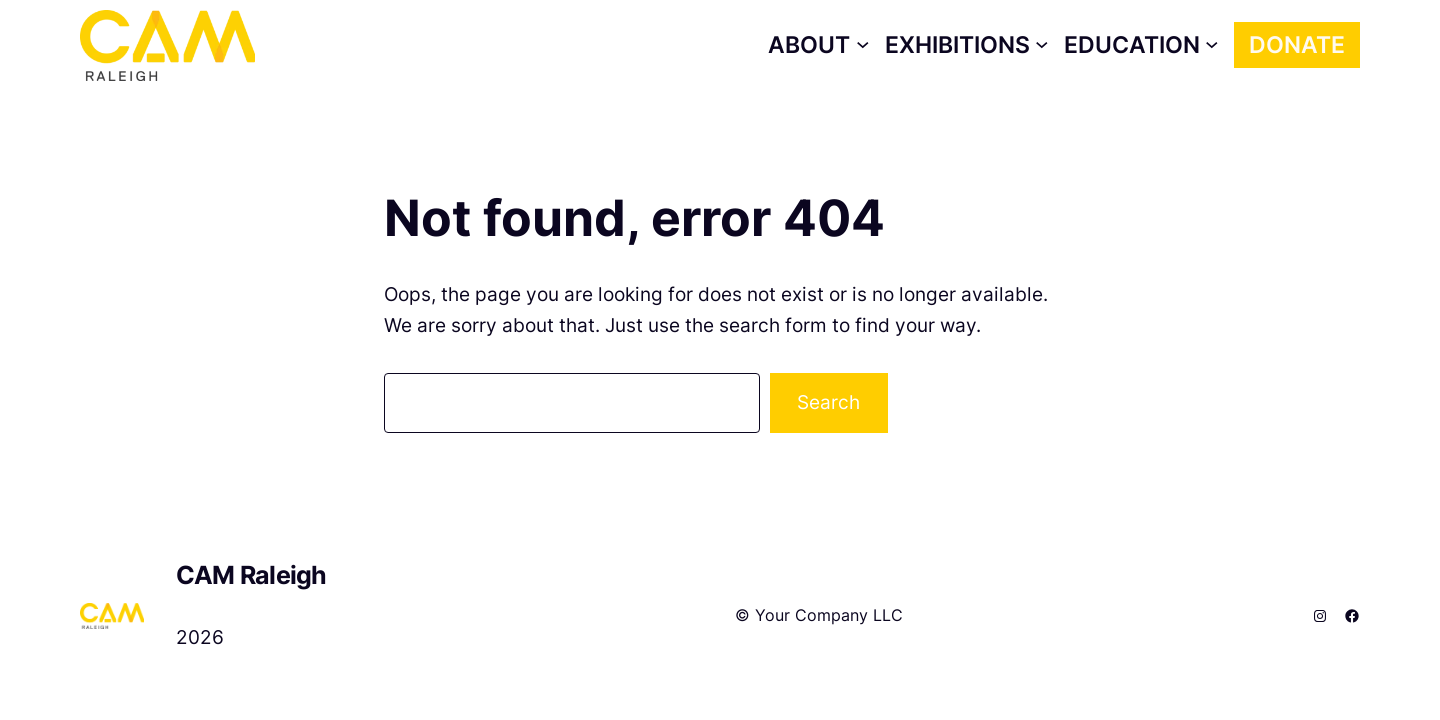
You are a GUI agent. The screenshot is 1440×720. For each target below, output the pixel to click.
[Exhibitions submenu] (967, 45)
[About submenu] (818, 45)
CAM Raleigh (251, 575)
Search (828, 402)
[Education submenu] (1141, 45)
